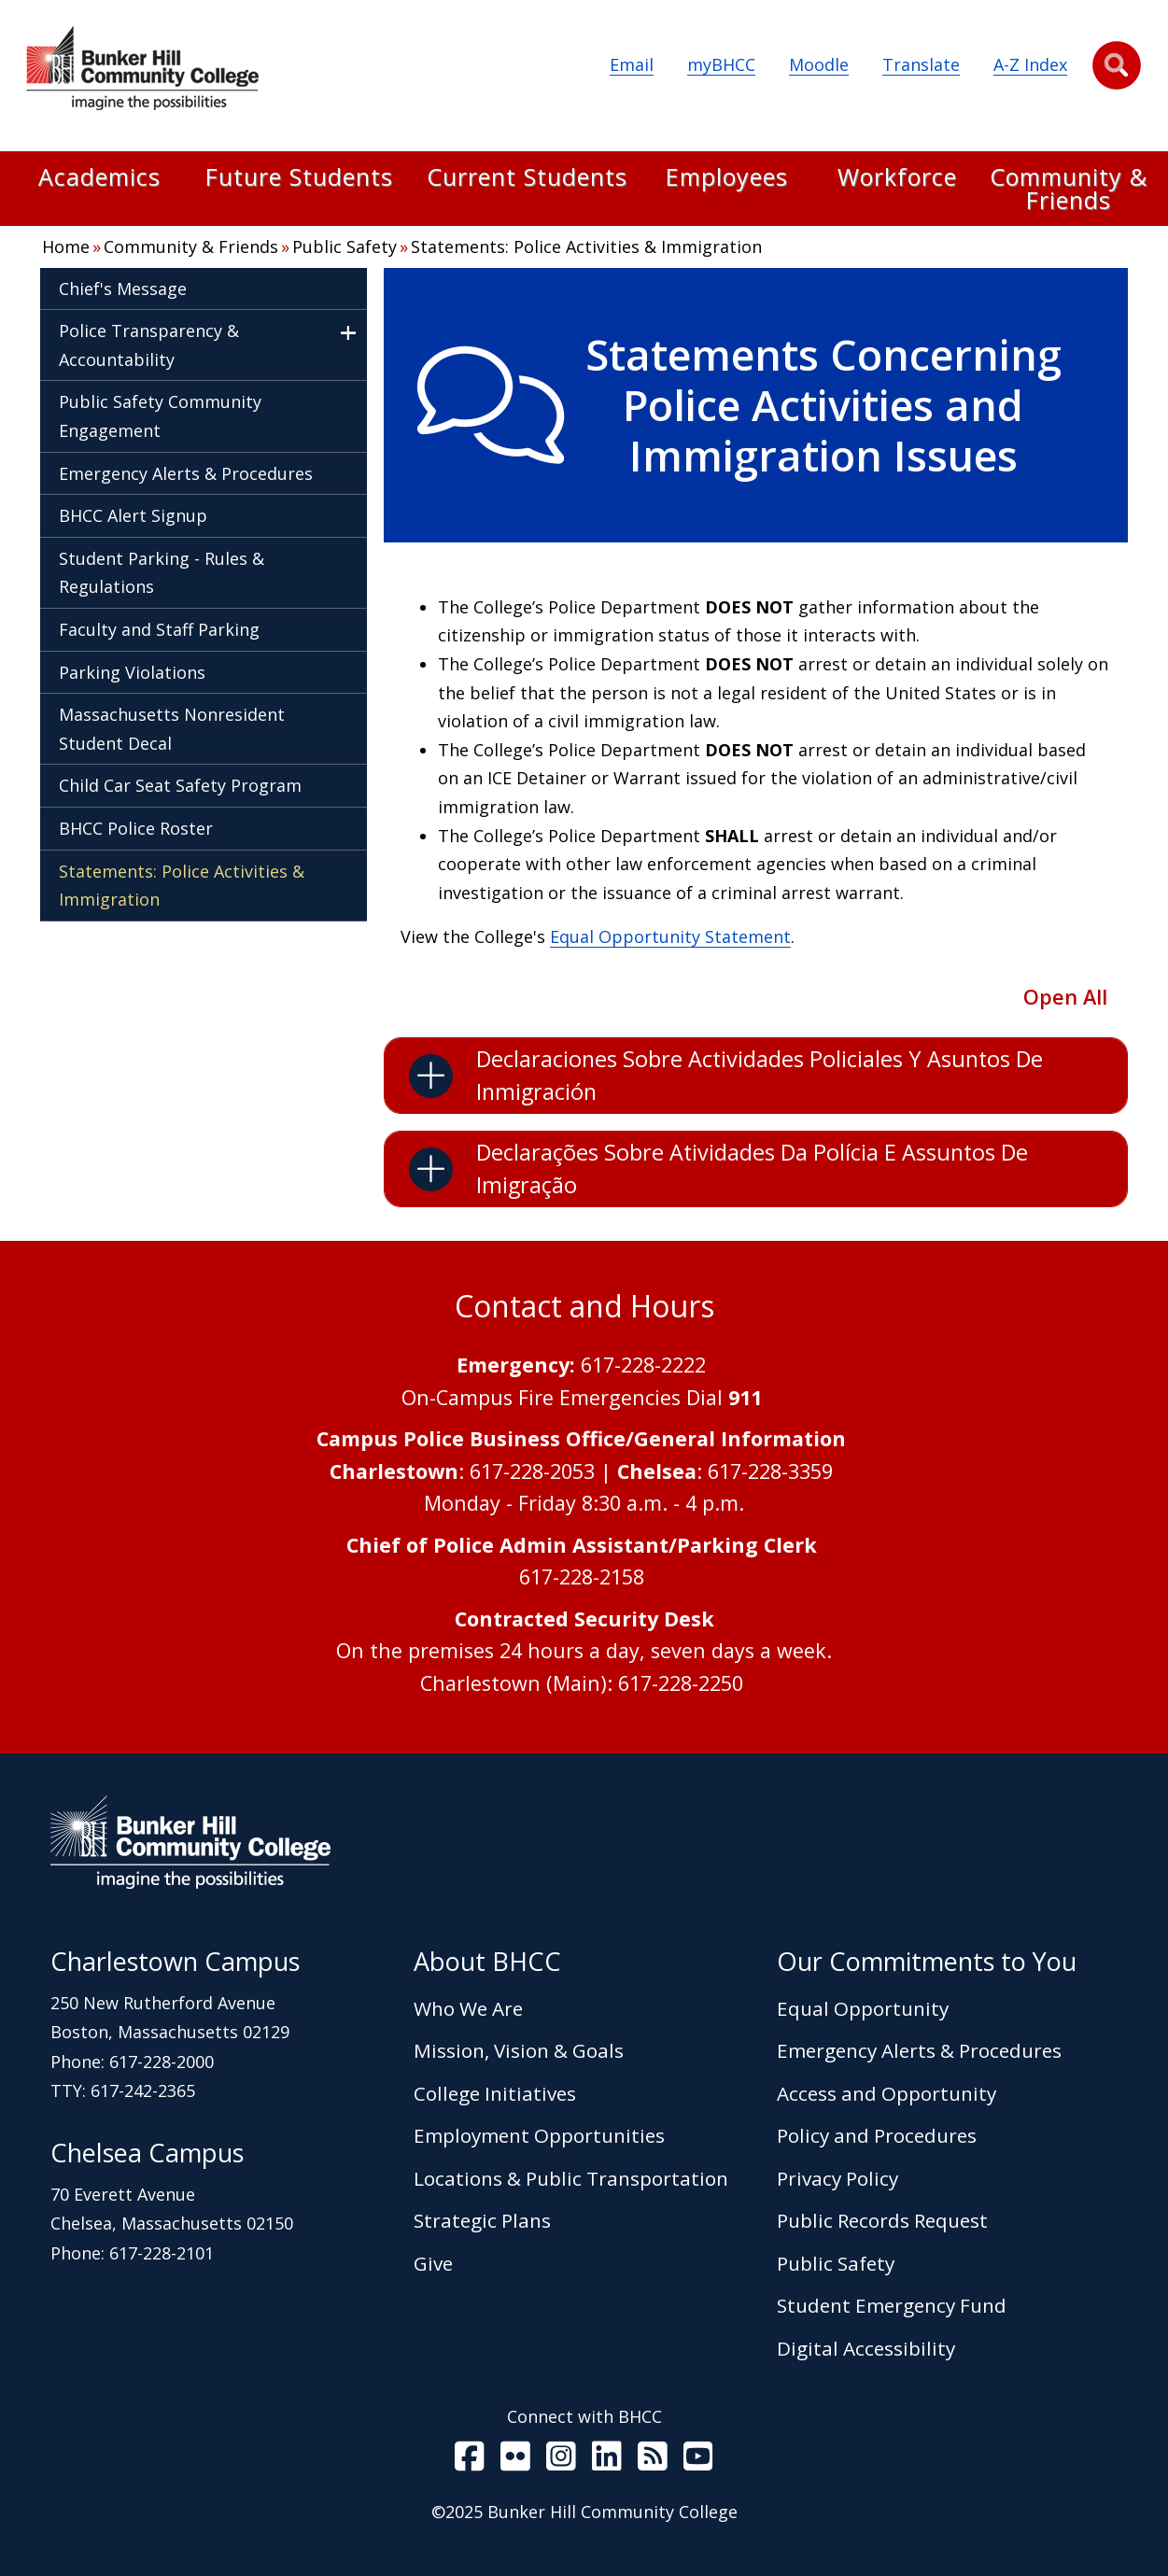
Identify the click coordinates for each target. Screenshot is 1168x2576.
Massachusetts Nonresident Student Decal (172, 728)
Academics (99, 178)
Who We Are (468, 2008)
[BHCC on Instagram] (561, 2460)
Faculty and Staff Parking (159, 629)
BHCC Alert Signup (133, 515)
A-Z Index (1030, 64)
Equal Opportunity (863, 2008)
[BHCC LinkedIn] (606, 2460)
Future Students (299, 178)
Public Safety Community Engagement (160, 416)
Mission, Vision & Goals (519, 2050)
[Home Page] (142, 72)
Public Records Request (882, 2220)
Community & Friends (1068, 188)
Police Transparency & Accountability (149, 345)
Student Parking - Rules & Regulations (161, 572)
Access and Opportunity (886, 2093)
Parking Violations (132, 672)
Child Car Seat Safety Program (180, 785)
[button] (1117, 65)
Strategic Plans (482, 2220)
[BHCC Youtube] (698, 2460)
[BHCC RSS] (652, 2460)
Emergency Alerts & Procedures (186, 473)
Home (66, 246)
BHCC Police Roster (136, 828)
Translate (921, 64)
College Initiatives (495, 2093)
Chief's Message (123, 288)
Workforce (897, 178)
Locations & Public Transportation (571, 2178)
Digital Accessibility (866, 2348)
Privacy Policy (837, 2178)
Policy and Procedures (877, 2135)
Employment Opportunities (539, 2135)
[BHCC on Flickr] (515, 2460)
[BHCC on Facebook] (469, 2460)
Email (632, 64)
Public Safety (344, 246)
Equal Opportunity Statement (670, 936)
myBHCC (721, 64)
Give (433, 2263)
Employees (727, 178)
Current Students (527, 178)
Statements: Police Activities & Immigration (586, 246)
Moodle (819, 64)
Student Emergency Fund (891, 2305)
